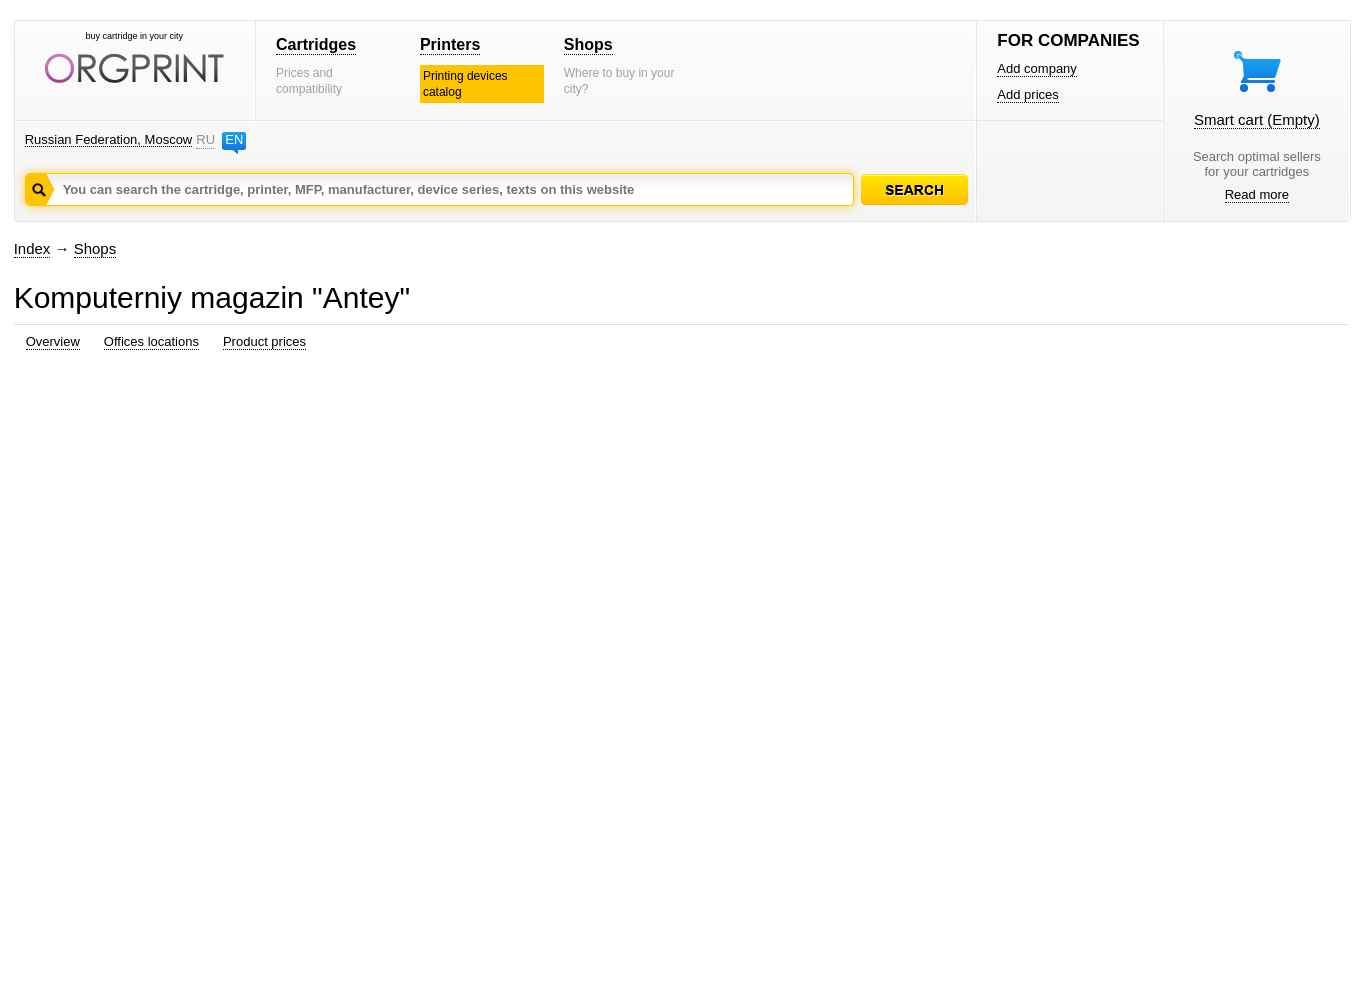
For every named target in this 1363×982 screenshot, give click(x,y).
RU (205, 139)
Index (32, 248)
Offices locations (151, 341)
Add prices (1027, 94)
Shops (588, 44)
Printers (450, 44)
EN (234, 139)
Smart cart (1257, 119)
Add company (1037, 68)
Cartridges (316, 44)
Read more (1257, 194)
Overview (53, 341)
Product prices (264, 341)
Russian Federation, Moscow (109, 139)
